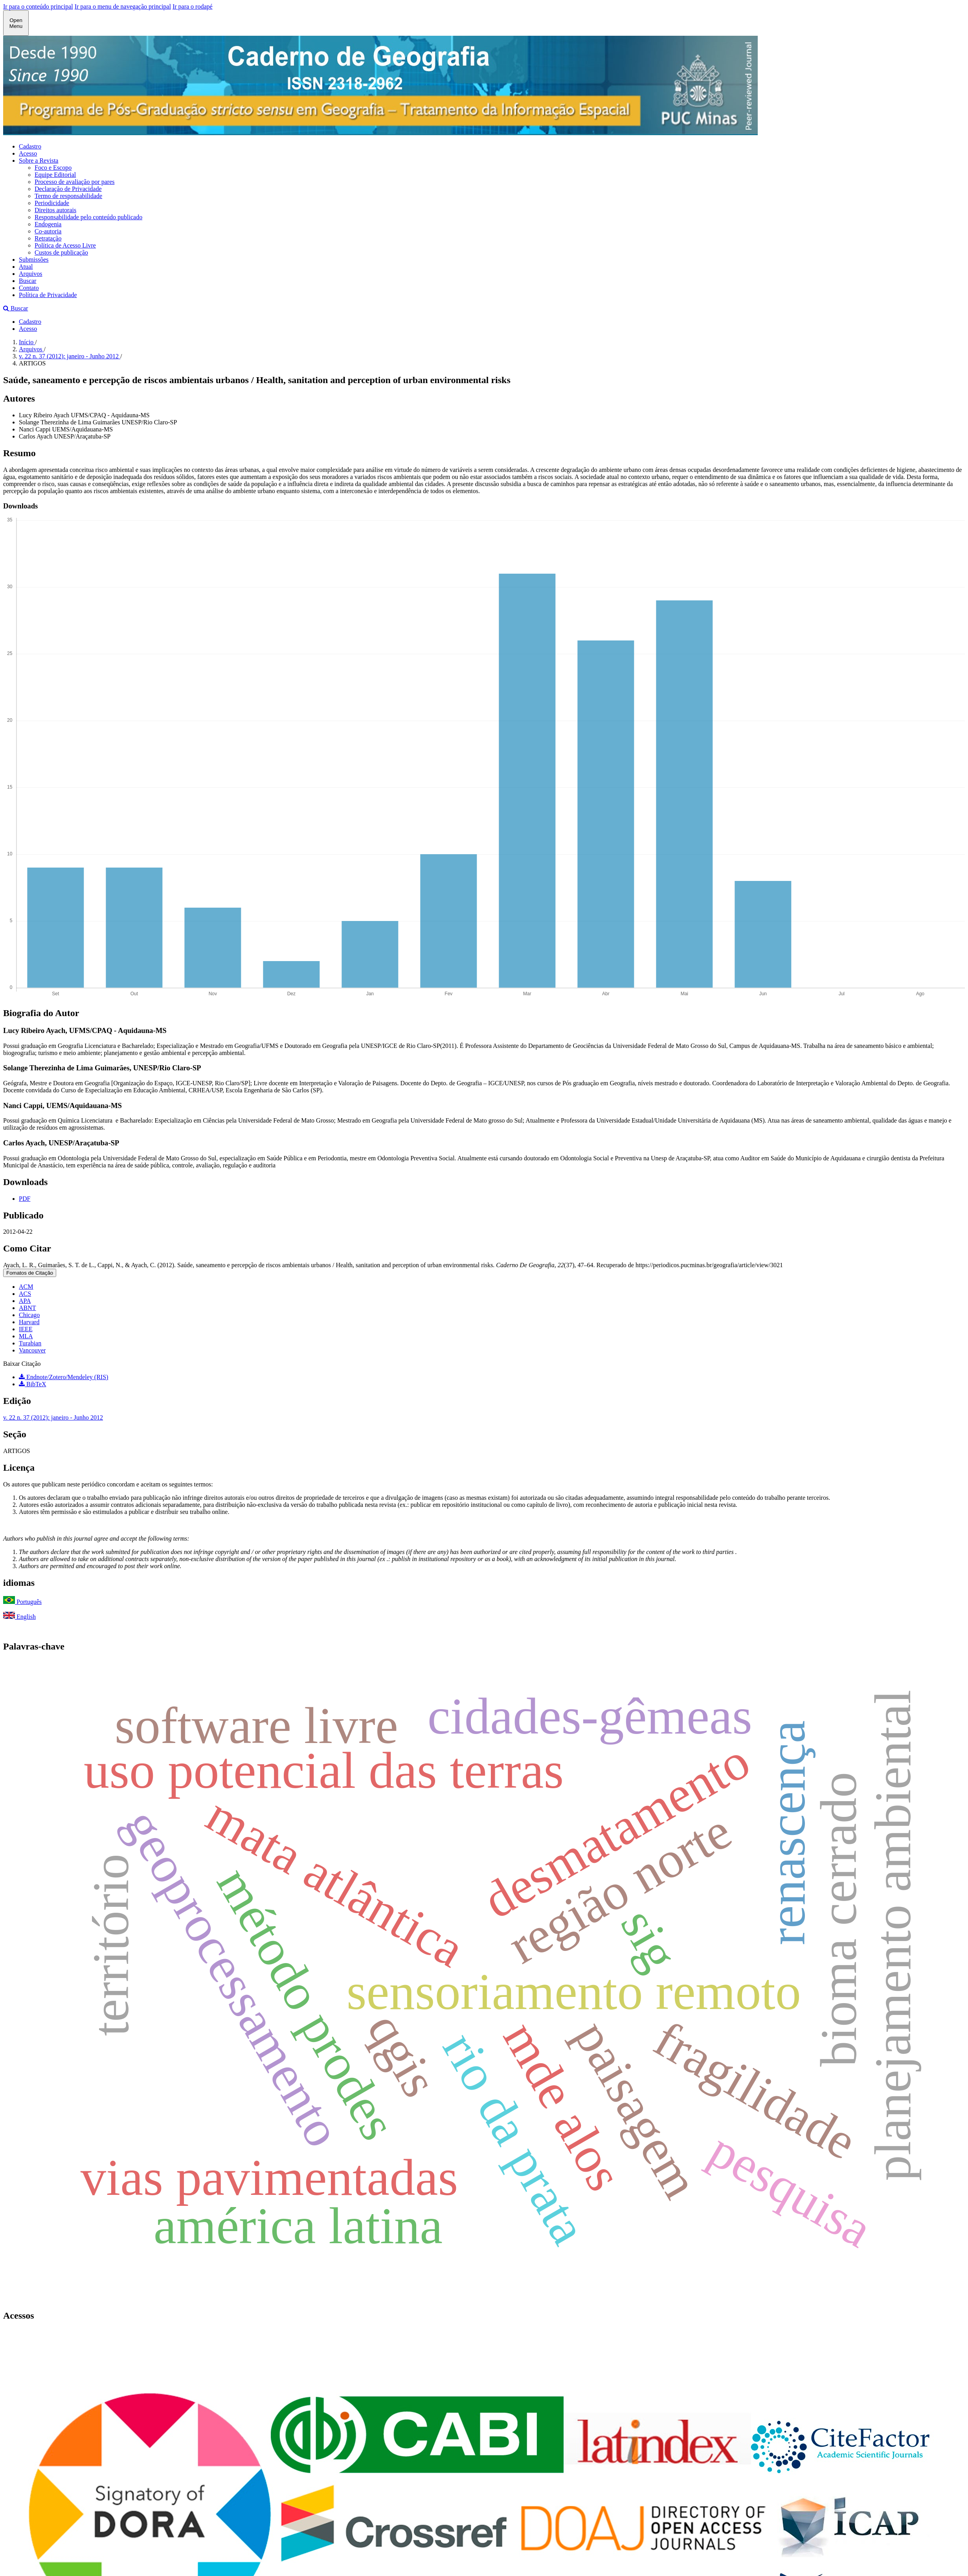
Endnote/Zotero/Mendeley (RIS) (63, 1377)
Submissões (34, 259)
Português (22, 1601)
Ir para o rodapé (193, 6)
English (19, 1616)
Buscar (27, 280)
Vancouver (32, 1350)
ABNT (27, 1308)
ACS (25, 1293)
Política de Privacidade (48, 295)
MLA (26, 1336)
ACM (26, 1286)
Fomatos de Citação (29, 1273)
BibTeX (32, 1384)
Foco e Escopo (53, 167)
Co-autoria (48, 231)
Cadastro (30, 146)
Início (27, 342)
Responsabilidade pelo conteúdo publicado (88, 217)
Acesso (28, 153)
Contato (29, 287)
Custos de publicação (61, 252)
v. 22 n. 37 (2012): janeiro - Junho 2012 (69, 356)
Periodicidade (52, 203)
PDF (24, 1198)
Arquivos (30, 273)
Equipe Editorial (55, 174)
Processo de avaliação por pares (74, 181)
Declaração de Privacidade (68, 188)
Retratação (48, 238)
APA (25, 1300)
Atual (26, 266)
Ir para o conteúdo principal (38, 6)
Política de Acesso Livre (65, 245)
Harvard (29, 1322)
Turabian (30, 1343)
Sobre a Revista (38, 160)
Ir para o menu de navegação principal (123, 6)
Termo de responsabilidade (68, 196)
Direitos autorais (55, 210)
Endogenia (48, 224)
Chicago (29, 1315)
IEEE (26, 1329)
